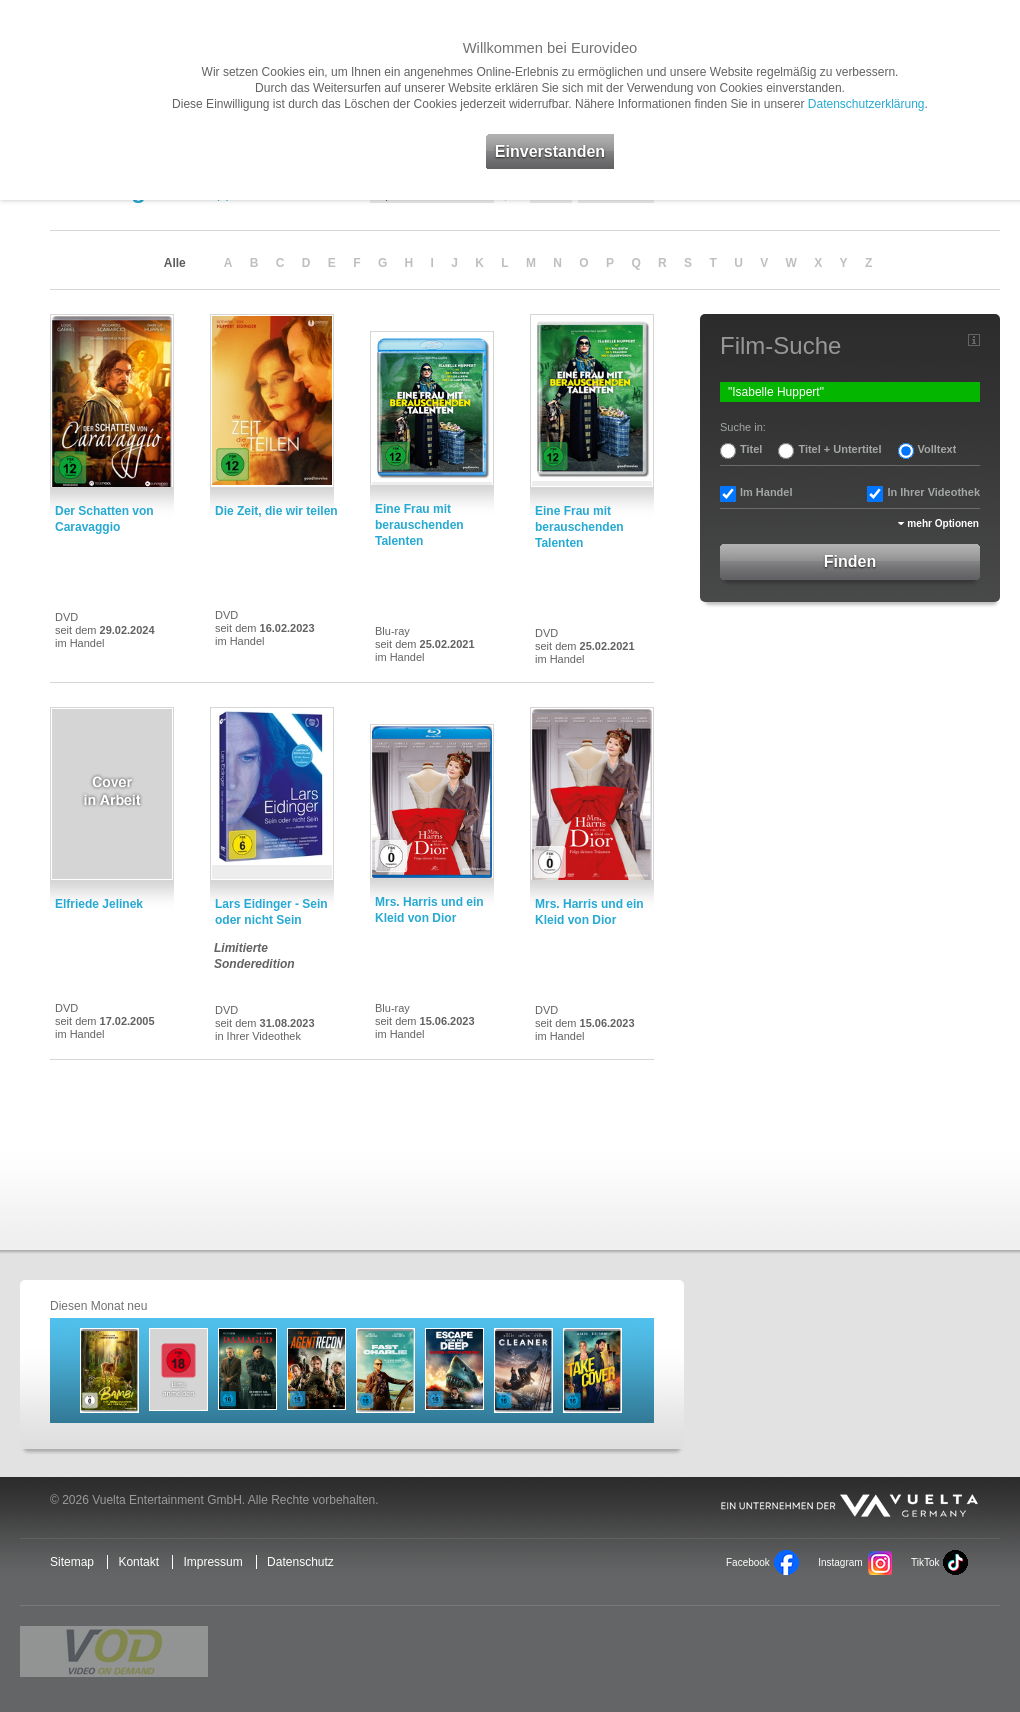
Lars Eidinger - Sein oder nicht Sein (271, 912)
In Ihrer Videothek (933, 492)
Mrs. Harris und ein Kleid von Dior (429, 910)
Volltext (937, 449)
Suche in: (743, 427)
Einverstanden (550, 151)
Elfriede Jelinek (99, 904)
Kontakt (138, 1562)
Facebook (748, 1562)
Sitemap (72, 1562)
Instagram (840, 1562)
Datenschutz (300, 1562)
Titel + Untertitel (839, 449)
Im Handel (766, 492)
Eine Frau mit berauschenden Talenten (419, 525)
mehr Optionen (943, 523)
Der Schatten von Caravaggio (104, 519)
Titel (751, 449)
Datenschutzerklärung (866, 104)
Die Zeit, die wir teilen (276, 511)
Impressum (212, 1562)
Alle (175, 263)
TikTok (925, 1562)
